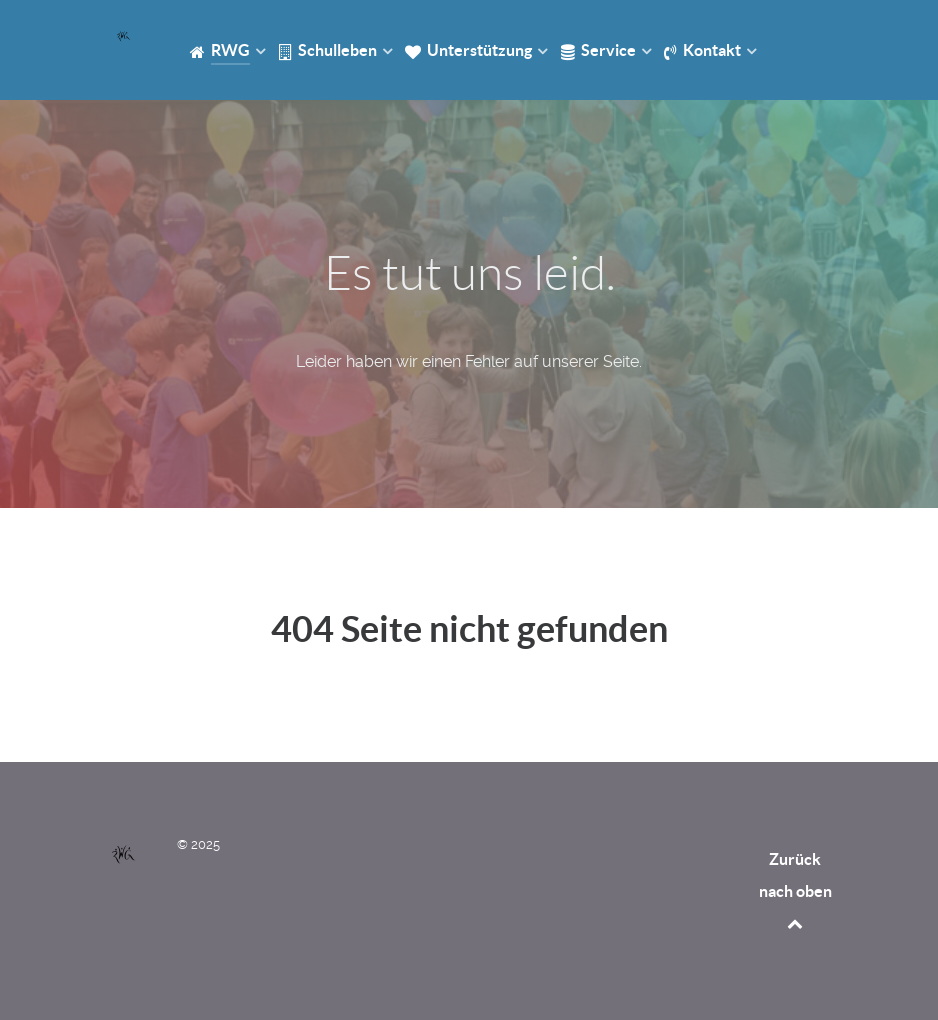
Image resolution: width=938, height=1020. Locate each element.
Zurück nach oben (795, 890)
